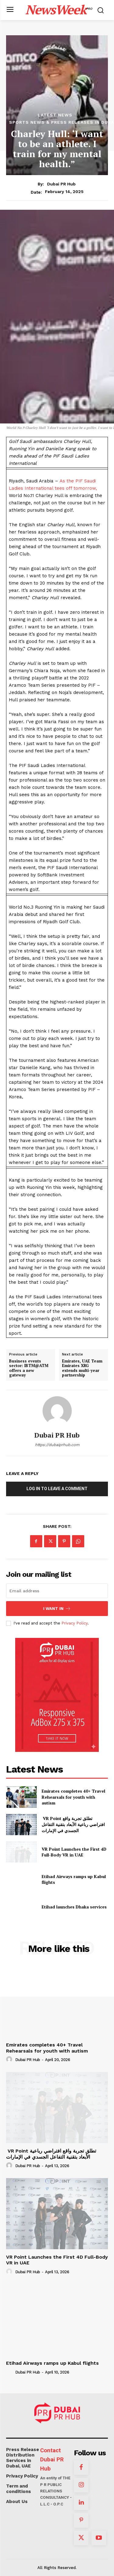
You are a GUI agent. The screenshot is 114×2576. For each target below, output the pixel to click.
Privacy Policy (74, 1623)
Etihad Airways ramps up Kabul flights (52, 2363)
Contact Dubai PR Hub (52, 2459)
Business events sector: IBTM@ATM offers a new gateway (28, 1368)
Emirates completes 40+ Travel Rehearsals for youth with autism (73, 1797)
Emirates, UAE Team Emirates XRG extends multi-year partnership (82, 1368)
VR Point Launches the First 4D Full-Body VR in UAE (74, 1852)
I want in (57, 1608)
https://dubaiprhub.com (57, 1444)
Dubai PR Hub (61, 183)
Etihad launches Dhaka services (74, 1907)
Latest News (55, 115)
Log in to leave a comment (57, 1488)
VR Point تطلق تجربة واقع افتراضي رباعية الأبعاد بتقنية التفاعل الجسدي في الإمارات (73, 1824)
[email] (57, 1590)
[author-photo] (10, 2059)
